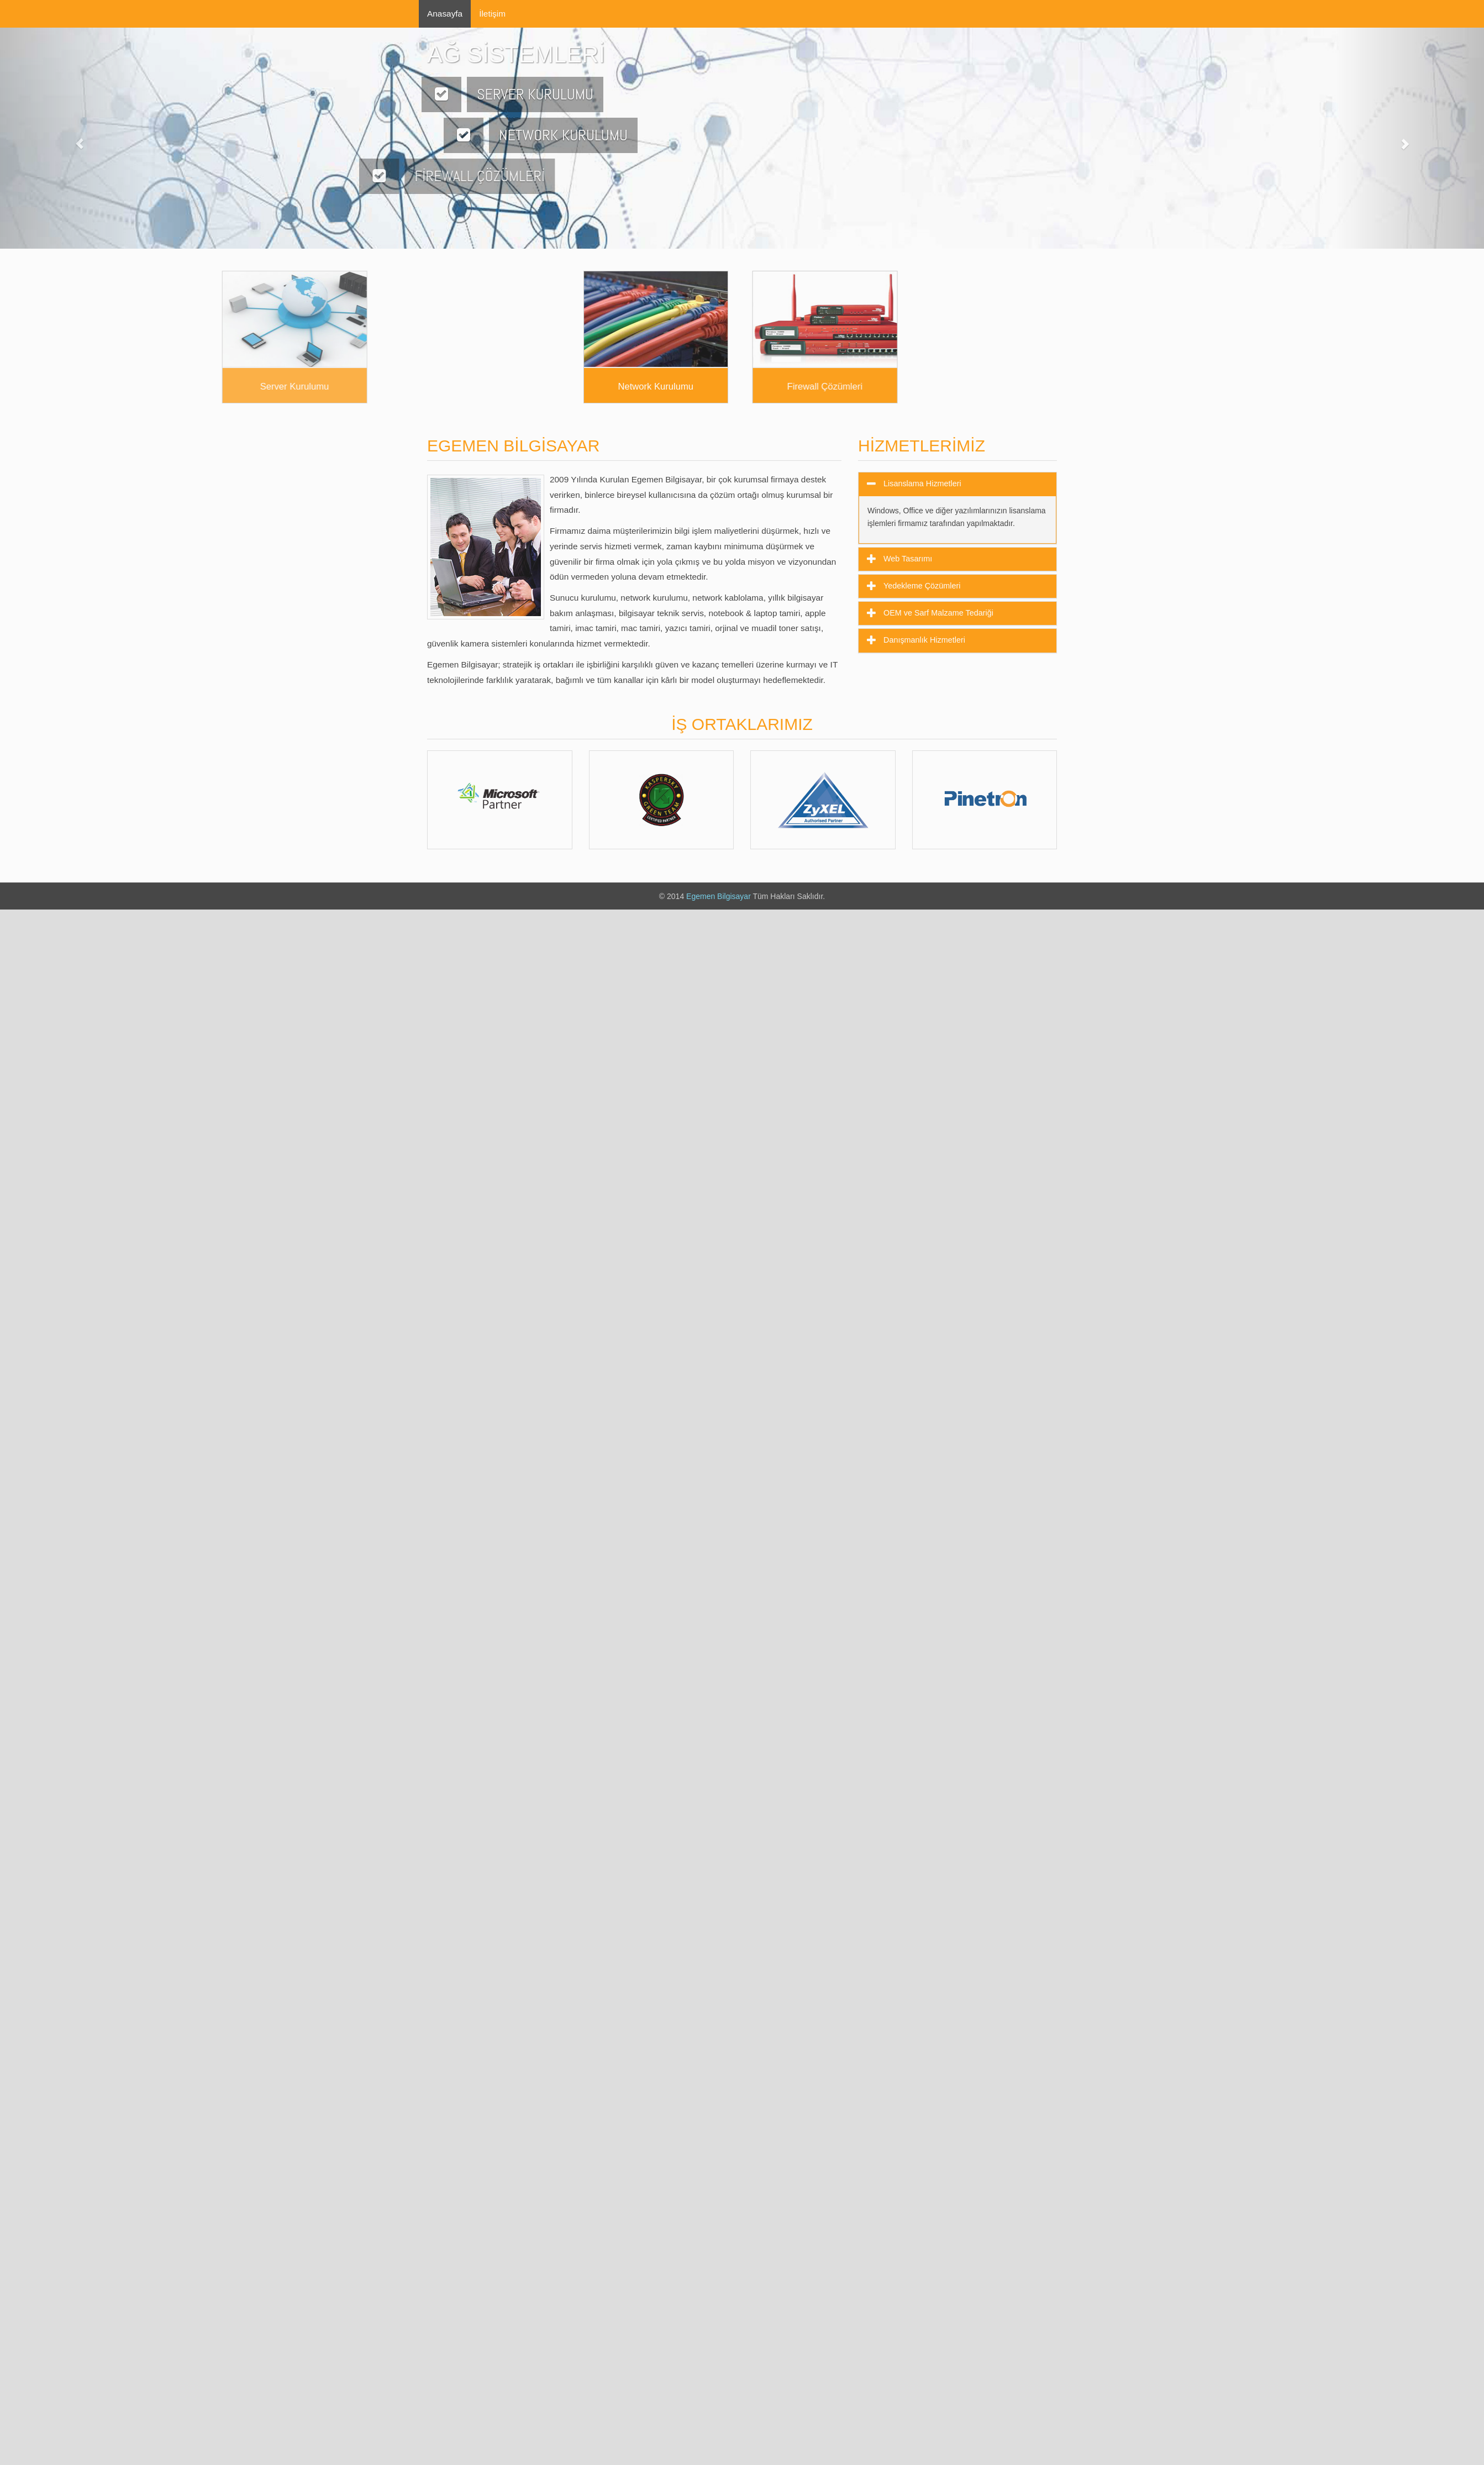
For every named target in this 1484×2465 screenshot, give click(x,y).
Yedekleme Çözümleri (920, 585)
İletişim (492, 13)
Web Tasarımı (906, 558)
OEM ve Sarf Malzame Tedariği (937, 612)
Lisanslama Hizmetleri (921, 483)
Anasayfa (444, 13)
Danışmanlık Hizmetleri (923, 639)
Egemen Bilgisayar (719, 896)
